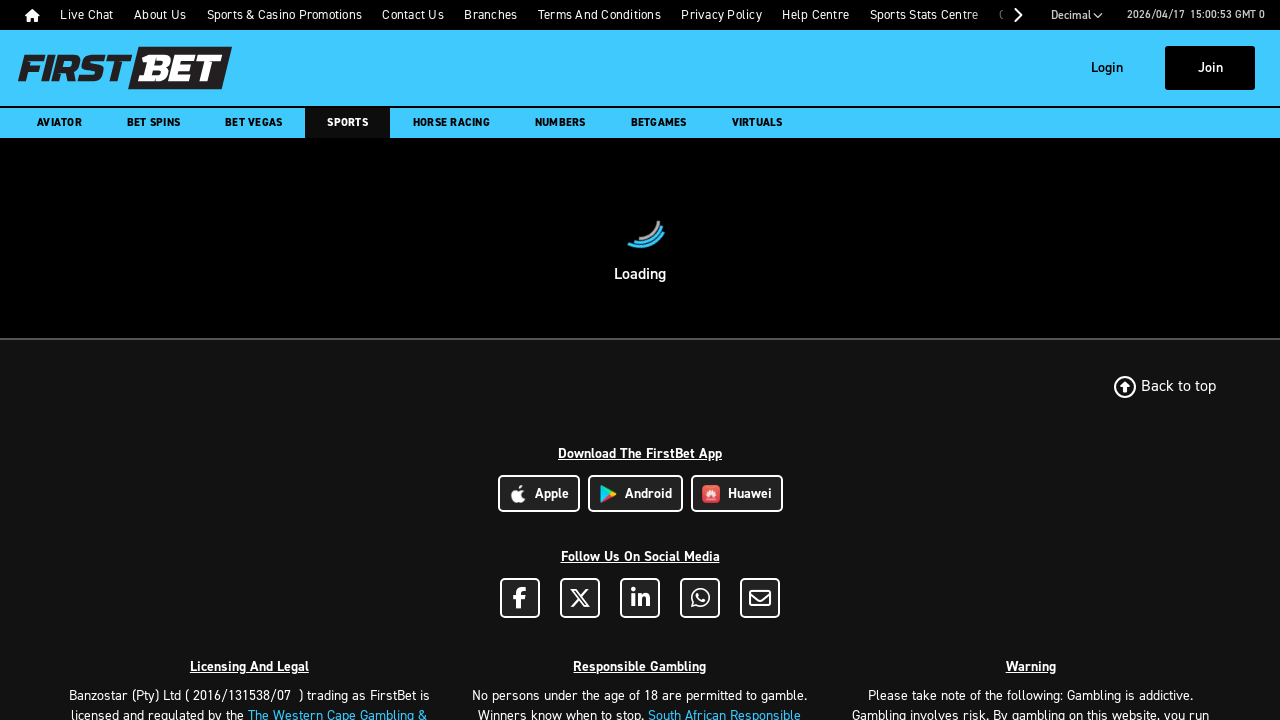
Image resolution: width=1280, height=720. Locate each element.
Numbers (560, 122)
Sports (347, 122)
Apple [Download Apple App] (539, 493)
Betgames (659, 122)
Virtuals (757, 122)
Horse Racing (451, 122)
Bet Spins (153, 122)
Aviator (59, 122)
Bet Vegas (253, 122)
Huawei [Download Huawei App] (737, 493)
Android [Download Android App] (635, 493)
